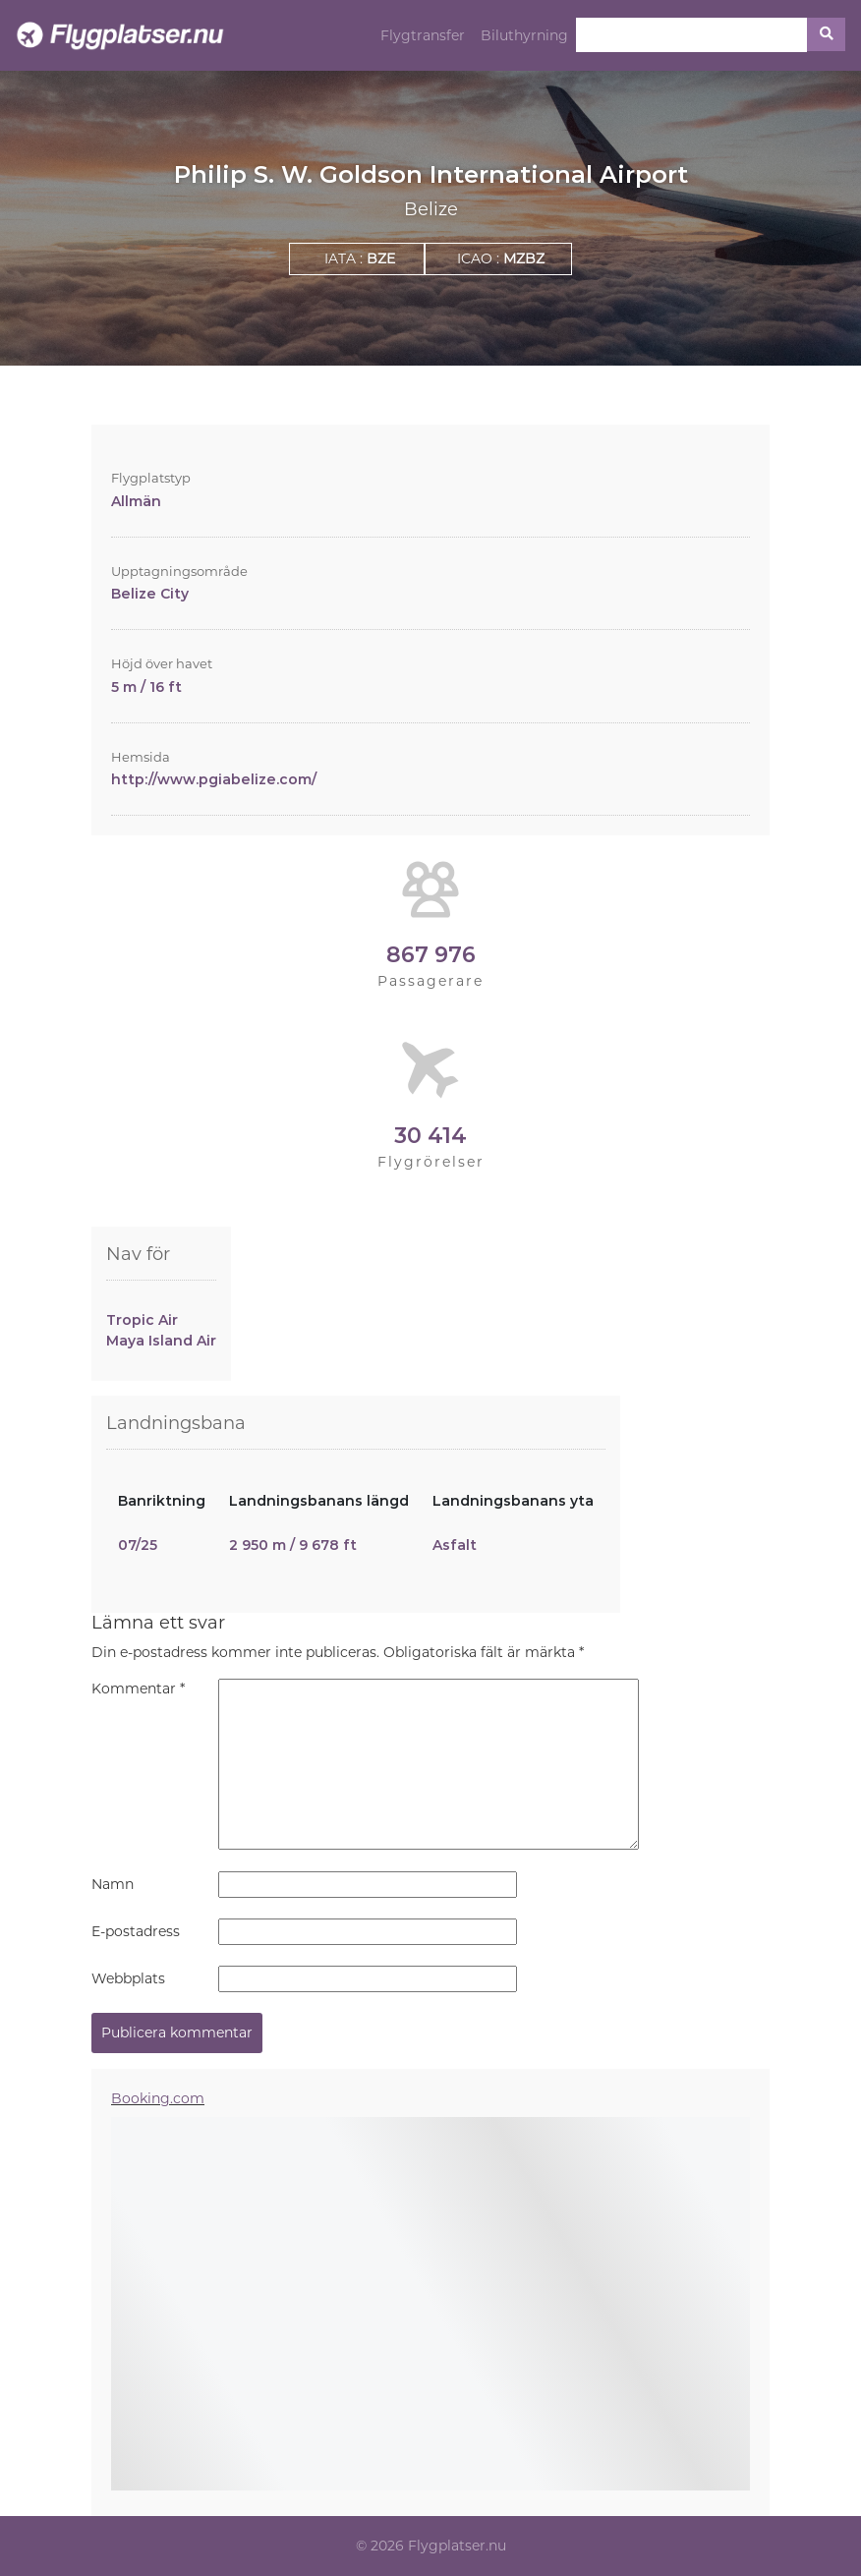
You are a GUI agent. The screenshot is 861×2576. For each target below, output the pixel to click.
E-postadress (135, 1931)
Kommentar (138, 1688)
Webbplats (128, 1978)
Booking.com (157, 2098)
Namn (112, 1884)
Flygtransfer (422, 35)
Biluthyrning (524, 35)
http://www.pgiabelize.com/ (213, 779)
